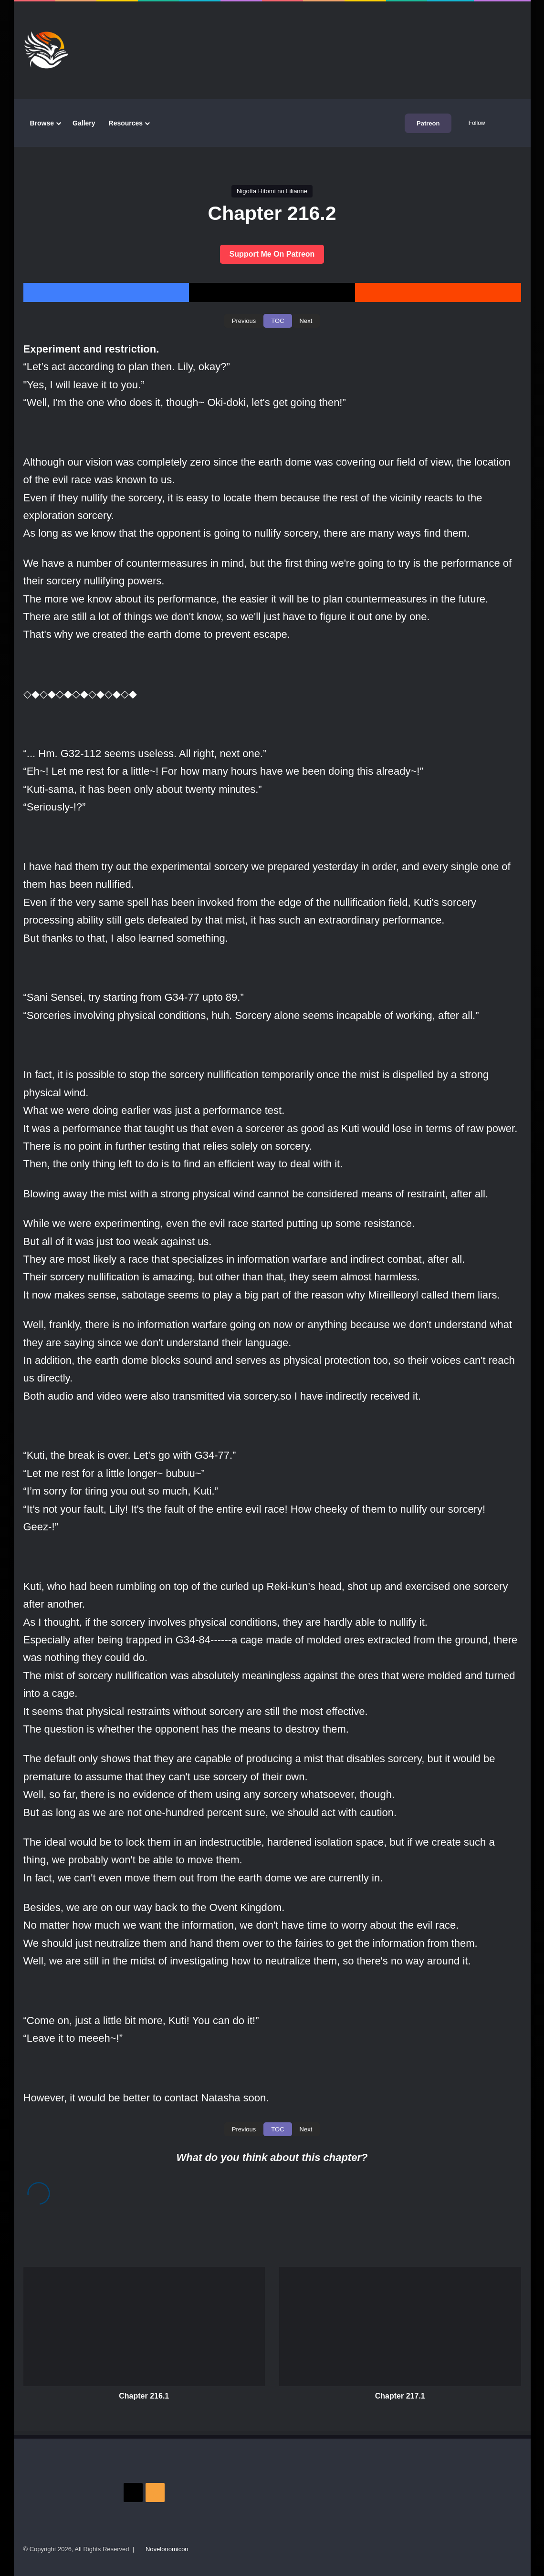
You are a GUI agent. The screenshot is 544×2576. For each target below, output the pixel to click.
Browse (42, 123)
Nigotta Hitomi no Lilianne (272, 191)
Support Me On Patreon (272, 254)
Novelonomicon (167, 2549)
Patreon (428, 123)
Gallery (84, 123)
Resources (126, 123)
